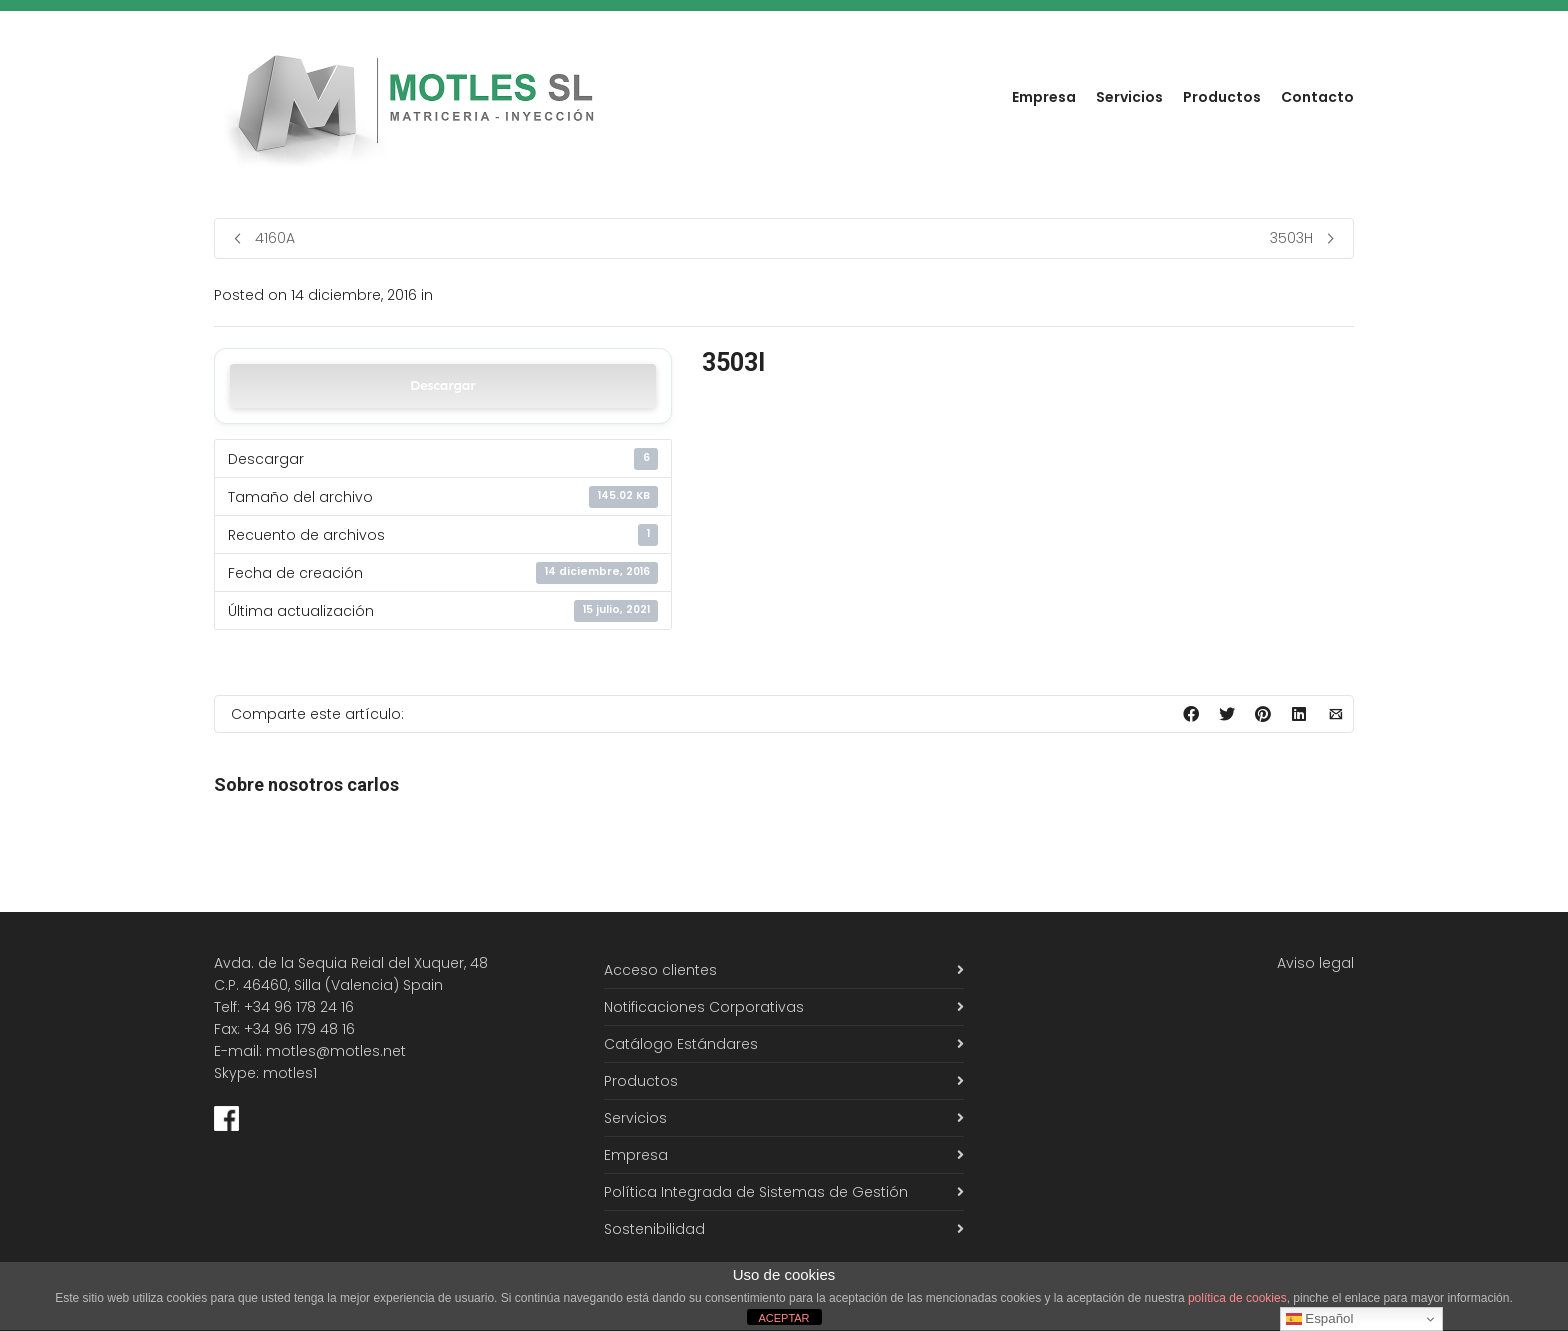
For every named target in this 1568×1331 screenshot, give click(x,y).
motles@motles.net (336, 1051)
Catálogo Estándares (681, 1044)
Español (1320, 1319)
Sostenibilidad (654, 1229)
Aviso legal (1315, 963)
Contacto (1317, 97)
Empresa (1044, 97)
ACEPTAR (783, 1318)
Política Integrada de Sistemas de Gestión (756, 1192)
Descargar (443, 385)
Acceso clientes (660, 970)
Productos (1222, 97)
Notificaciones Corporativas (704, 1007)
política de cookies (1237, 1298)
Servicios (1129, 97)
